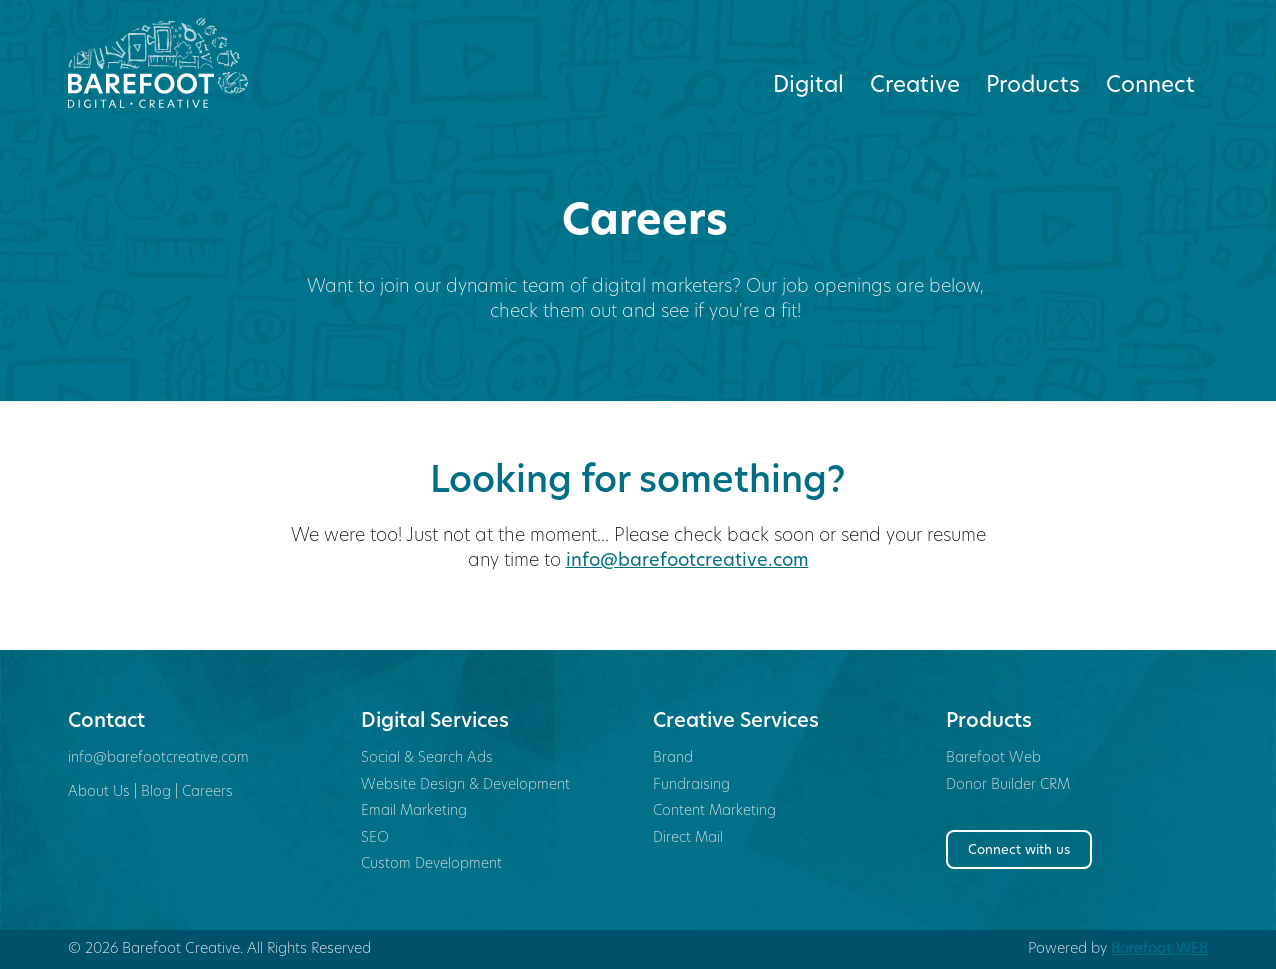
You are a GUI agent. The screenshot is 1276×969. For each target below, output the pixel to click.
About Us (99, 792)
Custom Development (431, 864)
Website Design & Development (465, 785)
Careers (207, 792)
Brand (673, 758)
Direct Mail (688, 838)
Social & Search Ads (427, 758)
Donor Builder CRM (1008, 785)
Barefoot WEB (1159, 949)
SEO (375, 838)
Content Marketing (714, 811)
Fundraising (691, 785)
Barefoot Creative (199, 63)
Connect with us (1019, 850)
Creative (915, 86)
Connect (1150, 86)
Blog (156, 792)
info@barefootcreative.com (687, 561)
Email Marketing (414, 811)
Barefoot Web (993, 758)
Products (1033, 86)
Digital (808, 86)
